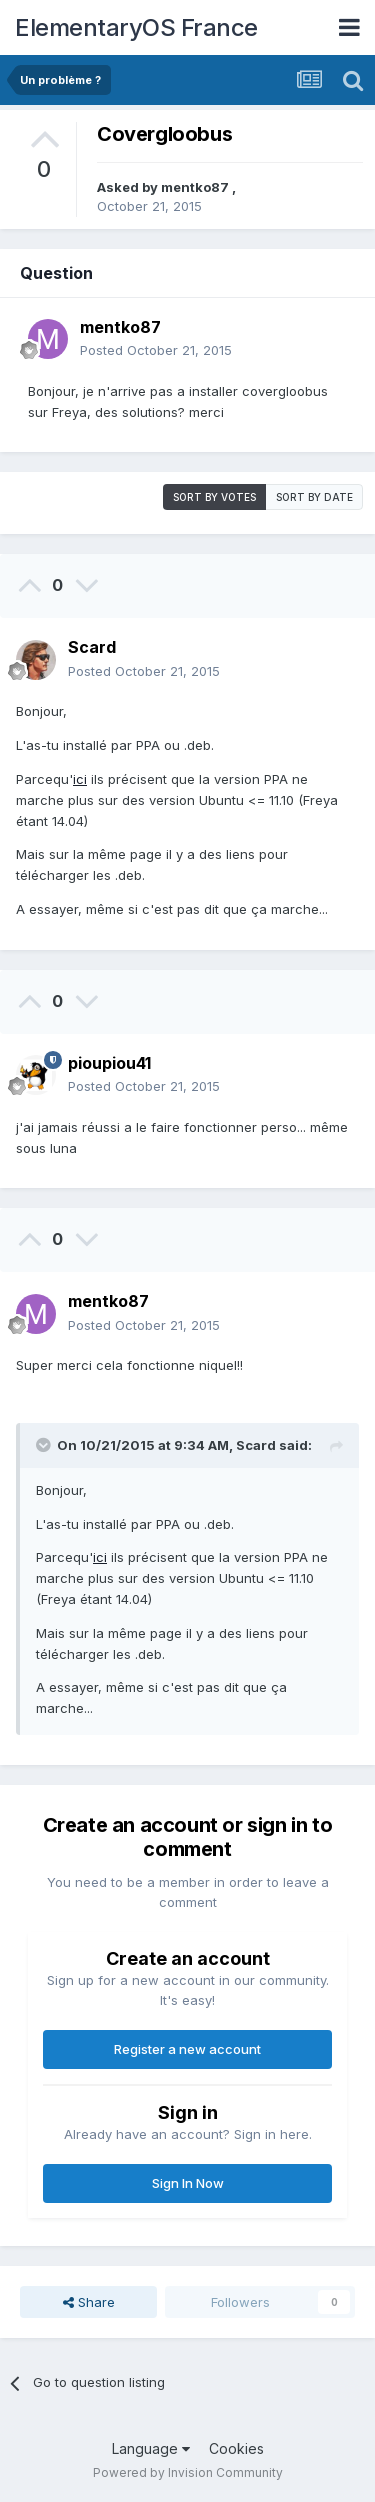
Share (89, 2302)
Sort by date (314, 497)
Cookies (236, 2448)
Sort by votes (214, 497)
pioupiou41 (109, 1063)
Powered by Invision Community (188, 2472)
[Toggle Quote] (45, 1445)
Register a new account (187, 2049)
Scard (92, 647)
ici (80, 779)
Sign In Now (188, 2183)
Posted (156, 350)
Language (151, 2448)
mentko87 (196, 187)
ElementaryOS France (136, 27)
